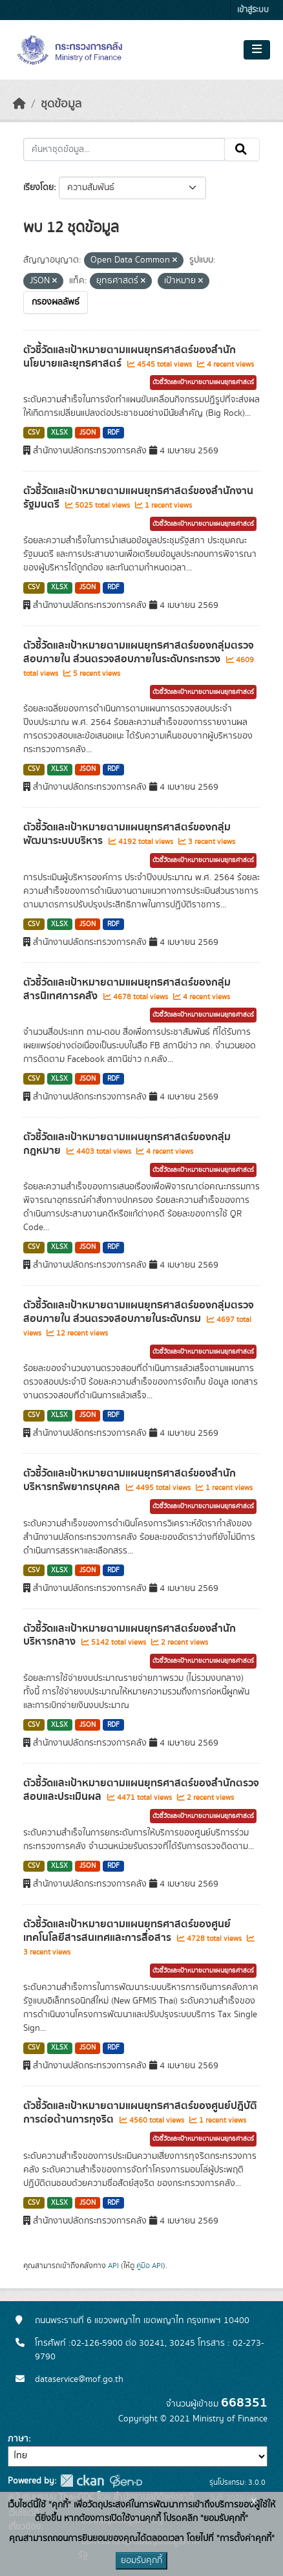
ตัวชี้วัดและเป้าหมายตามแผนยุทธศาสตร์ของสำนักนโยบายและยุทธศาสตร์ (129, 356)
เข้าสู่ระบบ (253, 10)
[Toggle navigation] (257, 50)
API (113, 2265)
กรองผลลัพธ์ (55, 302)
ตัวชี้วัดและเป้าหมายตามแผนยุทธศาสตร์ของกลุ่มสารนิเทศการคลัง (127, 989)
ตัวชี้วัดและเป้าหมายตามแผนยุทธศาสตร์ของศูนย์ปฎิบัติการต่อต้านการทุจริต (140, 2112)
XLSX (59, 433)
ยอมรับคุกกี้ (141, 2560)
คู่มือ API (149, 2265)
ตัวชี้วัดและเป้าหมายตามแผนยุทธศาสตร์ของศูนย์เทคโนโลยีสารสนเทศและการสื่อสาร (127, 1931)
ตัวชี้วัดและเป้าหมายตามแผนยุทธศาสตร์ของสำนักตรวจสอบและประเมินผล (141, 1790)
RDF (113, 433)
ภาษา (18, 2438)
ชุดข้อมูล (61, 104)
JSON (87, 433)
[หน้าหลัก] (19, 104)
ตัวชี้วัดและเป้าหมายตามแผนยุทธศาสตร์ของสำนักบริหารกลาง (129, 1635)
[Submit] (242, 149)
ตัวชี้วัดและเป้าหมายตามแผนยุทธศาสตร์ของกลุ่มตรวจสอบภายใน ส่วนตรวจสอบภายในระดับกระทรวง (138, 652)
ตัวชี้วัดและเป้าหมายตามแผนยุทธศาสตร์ (203, 382)
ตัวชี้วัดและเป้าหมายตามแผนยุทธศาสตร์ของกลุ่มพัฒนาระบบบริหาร (127, 834)
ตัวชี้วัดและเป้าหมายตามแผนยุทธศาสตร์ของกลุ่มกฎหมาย (127, 1144)
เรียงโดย (38, 187)
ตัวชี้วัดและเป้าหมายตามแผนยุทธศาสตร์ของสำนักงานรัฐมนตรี (138, 497)
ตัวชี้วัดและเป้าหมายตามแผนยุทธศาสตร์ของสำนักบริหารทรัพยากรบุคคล (129, 1480)
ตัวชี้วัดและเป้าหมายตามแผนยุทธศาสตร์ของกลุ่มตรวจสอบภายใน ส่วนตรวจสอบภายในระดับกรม (138, 1312)
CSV (34, 433)
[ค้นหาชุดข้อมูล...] (124, 149)
